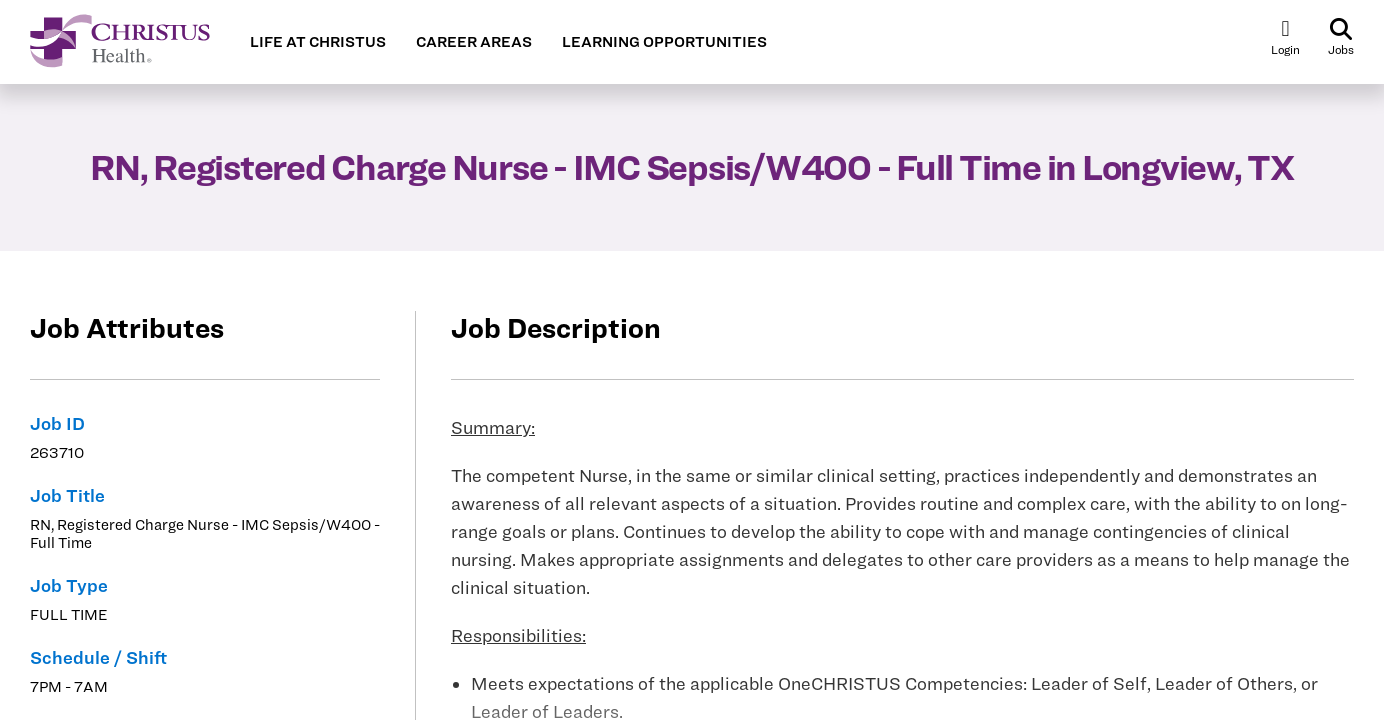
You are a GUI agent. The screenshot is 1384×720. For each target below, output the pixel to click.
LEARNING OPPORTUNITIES (664, 42)
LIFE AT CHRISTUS (318, 42)
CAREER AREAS (474, 42)
